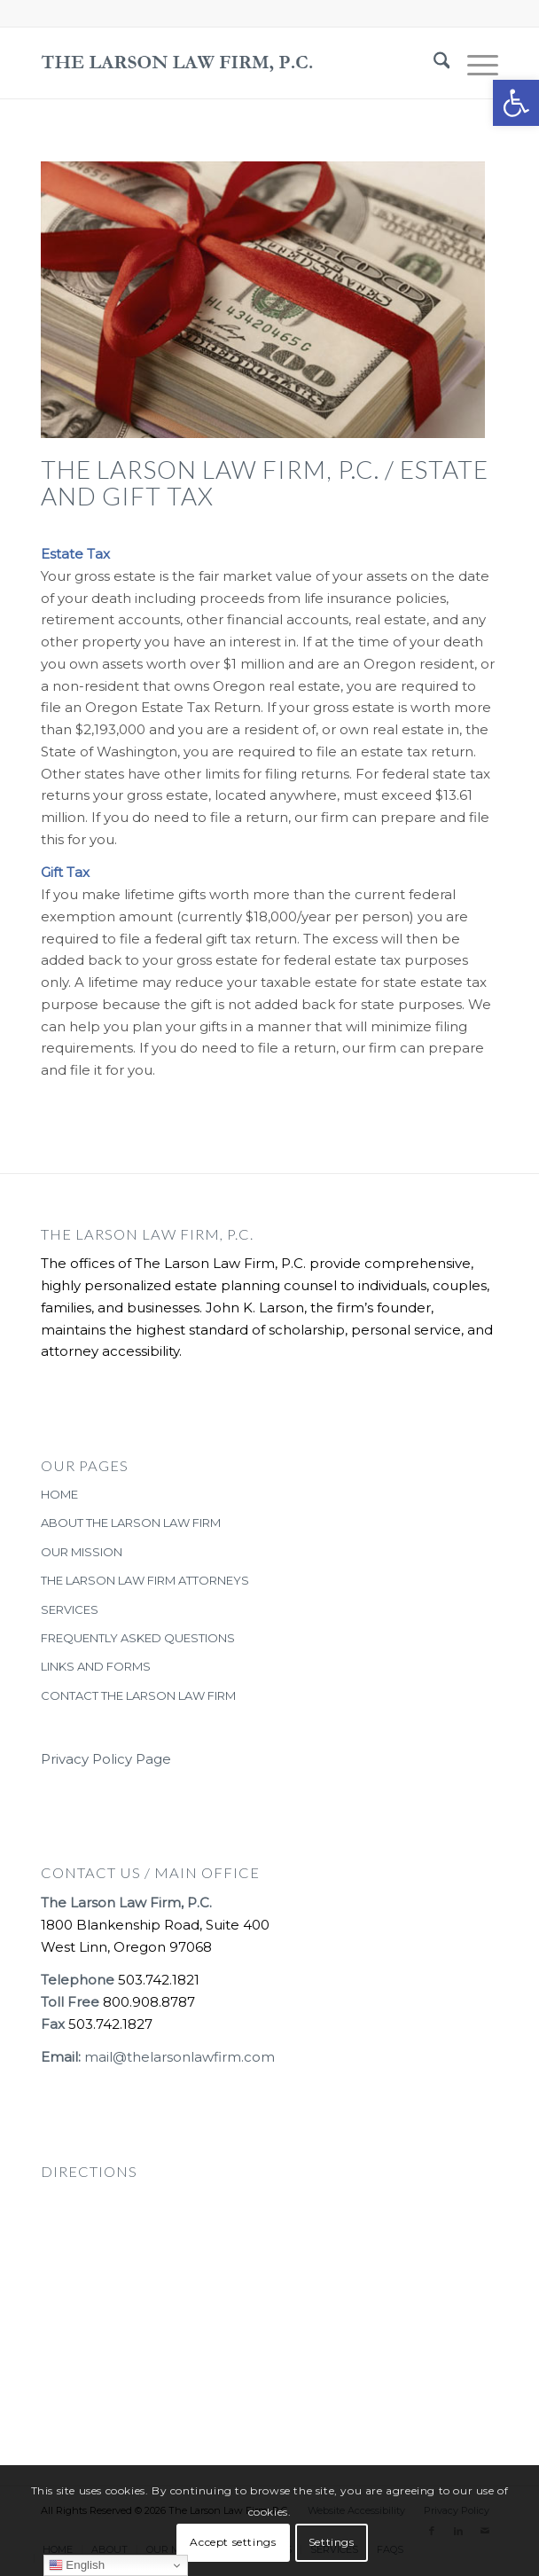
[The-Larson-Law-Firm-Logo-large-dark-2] (224, 62)
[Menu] (473, 62)
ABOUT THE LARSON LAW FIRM (131, 1522)
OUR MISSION (81, 1552)
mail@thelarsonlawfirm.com (179, 2056)
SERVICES (69, 1609)
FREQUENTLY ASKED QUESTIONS (138, 1638)
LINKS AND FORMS (96, 1666)
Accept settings (233, 2542)
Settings (332, 2542)
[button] (516, 103)
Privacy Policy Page (106, 1758)
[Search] (433, 62)
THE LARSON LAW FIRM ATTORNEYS (145, 1580)
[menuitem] (433, 62)
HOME (59, 1494)
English (77, 2565)
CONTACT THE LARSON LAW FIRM (138, 1695)
